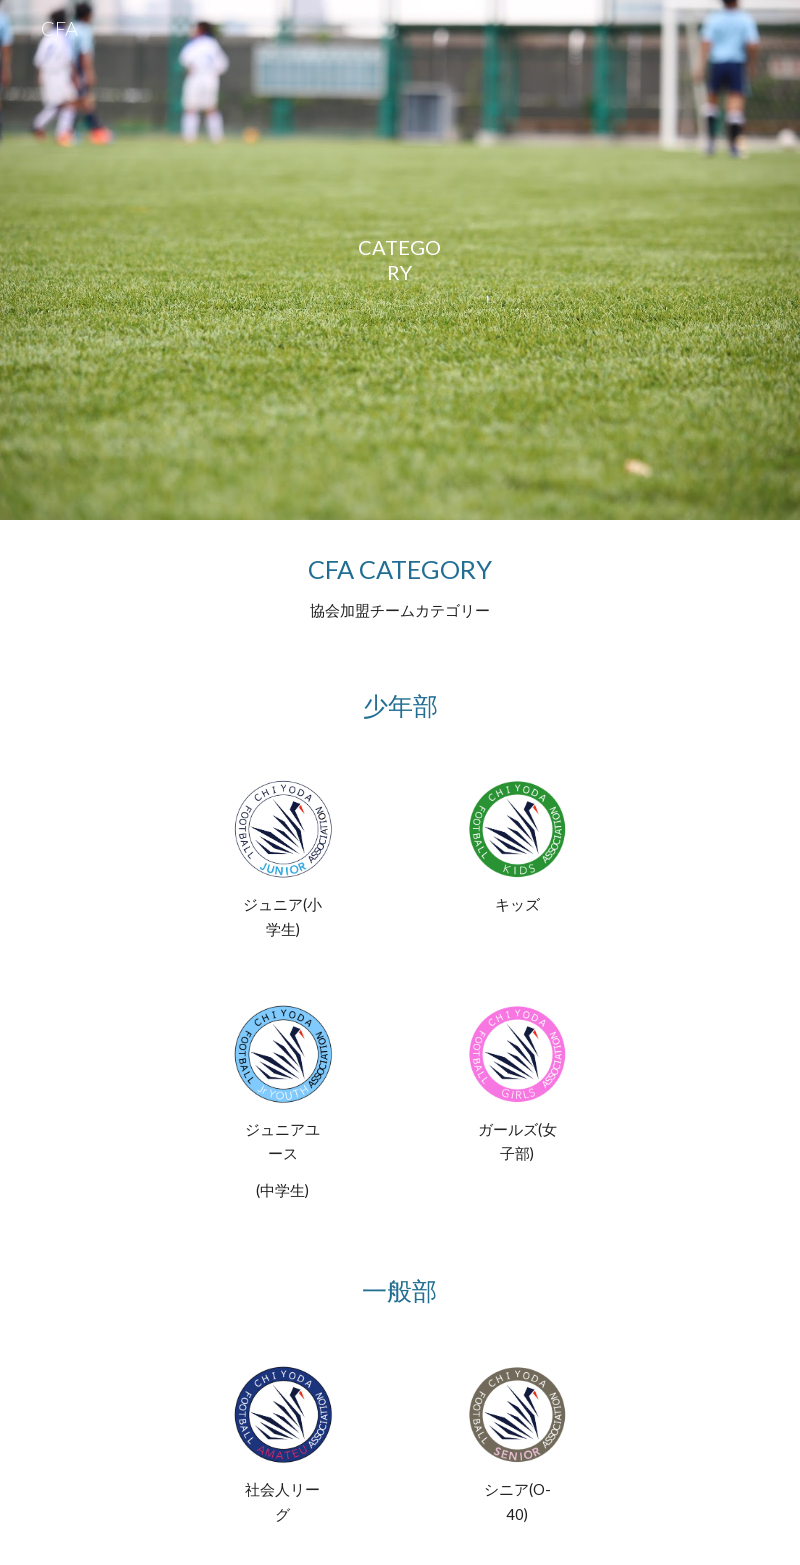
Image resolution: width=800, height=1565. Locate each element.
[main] (400, 260)
